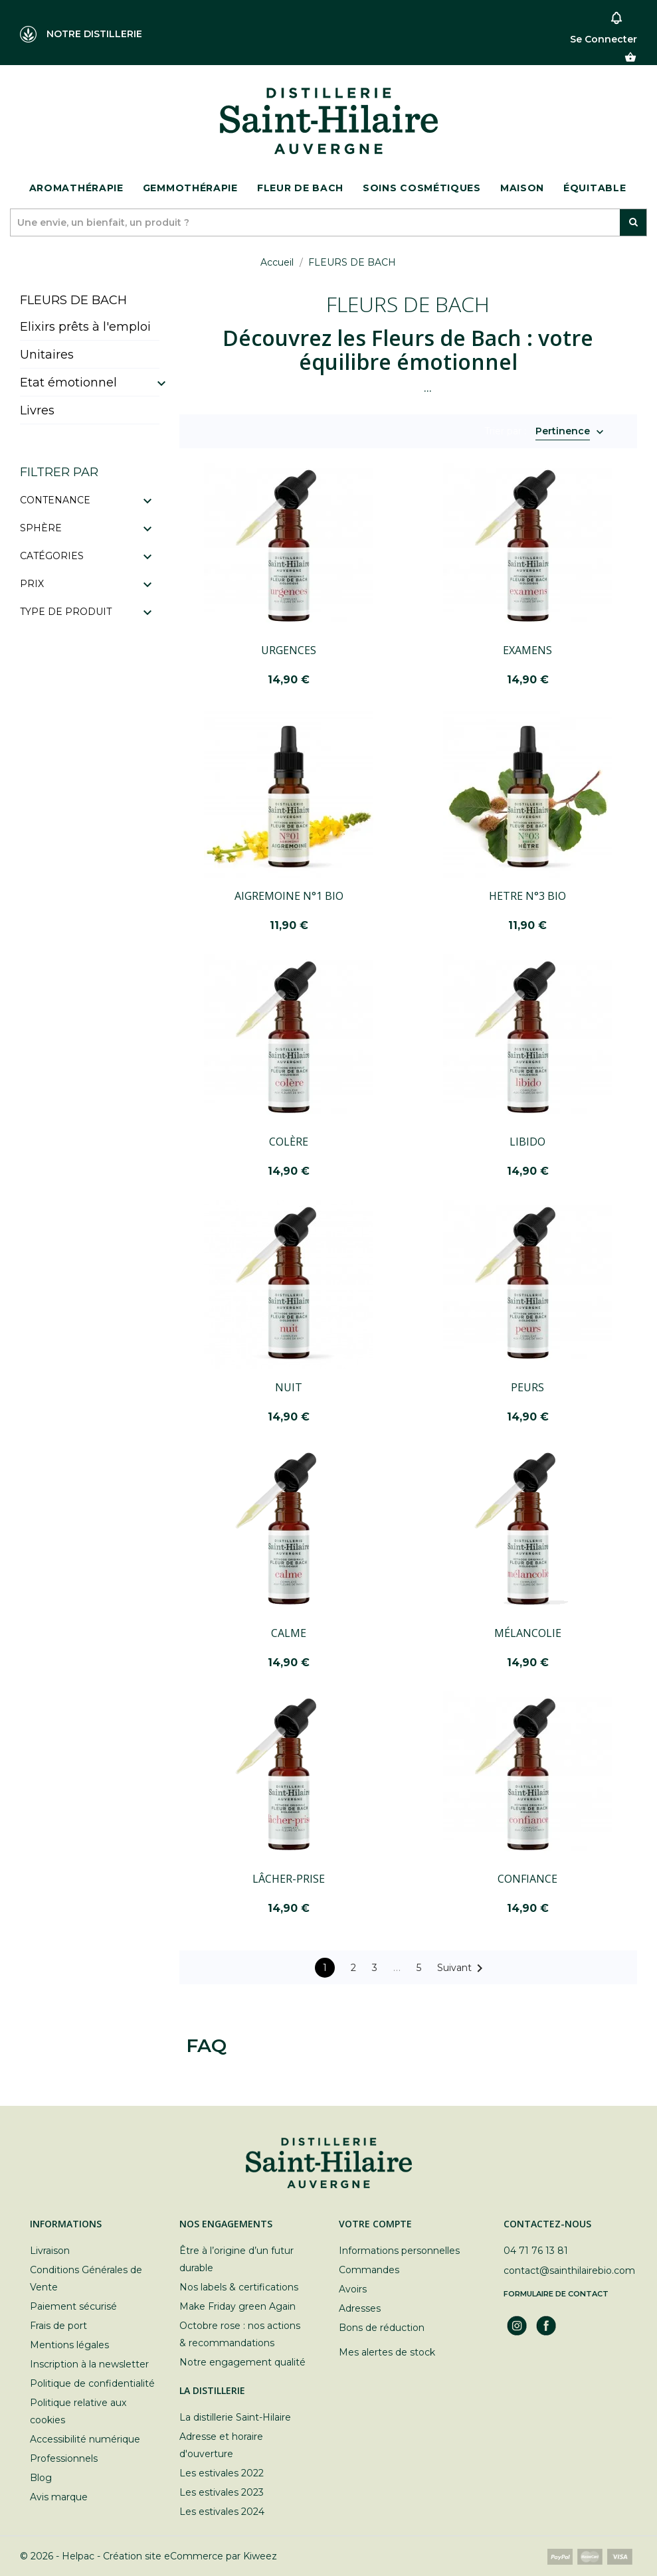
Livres (37, 410)
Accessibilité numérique (85, 2439)
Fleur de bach (300, 188)
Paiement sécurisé (73, 2306)
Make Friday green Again (237, 2306)
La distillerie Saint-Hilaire (235, 2417)
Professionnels (64, 2458)
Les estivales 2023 (221, 2492)
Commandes (369, 2270)
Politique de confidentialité (92, 2383)
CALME (288, 1633)
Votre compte (375, 2223)
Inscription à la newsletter (89, 2364)
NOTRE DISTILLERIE (81, 34)
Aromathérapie (76, 188)
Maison (522, 188)
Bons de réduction (381, 2328)
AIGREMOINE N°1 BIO (289, 895)
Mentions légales (69, 2345)
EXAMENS (527, 650)
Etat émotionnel (68, 382)
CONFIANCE (527, 1878)
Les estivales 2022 (221, 2473)
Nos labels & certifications (238, 2287)
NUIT (288, 1387)
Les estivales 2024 (221, 2512)
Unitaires (47, 354)
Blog (41, 2478)
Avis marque (59, 2497)
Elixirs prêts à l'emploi (85, 326)
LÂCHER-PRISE (288, 1878)
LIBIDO (527, 1141)
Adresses (360, 2308)
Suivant (462, 1968)
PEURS (527, 1387)
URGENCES (288, 650)
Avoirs (353, 2289)
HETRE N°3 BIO (527, 895)
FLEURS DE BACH (73, 300)
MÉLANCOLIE (527, 1633)
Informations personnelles (399, 2251)
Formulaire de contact (556, 2293)
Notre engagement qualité (242, 2362)
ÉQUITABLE (594, 188)
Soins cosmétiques (422, 188)
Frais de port (58, 2326)
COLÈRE (288, 1141)
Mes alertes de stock (387, 2352)
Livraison (50, 2251)
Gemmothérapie (190, 188)
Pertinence (562, 432)
